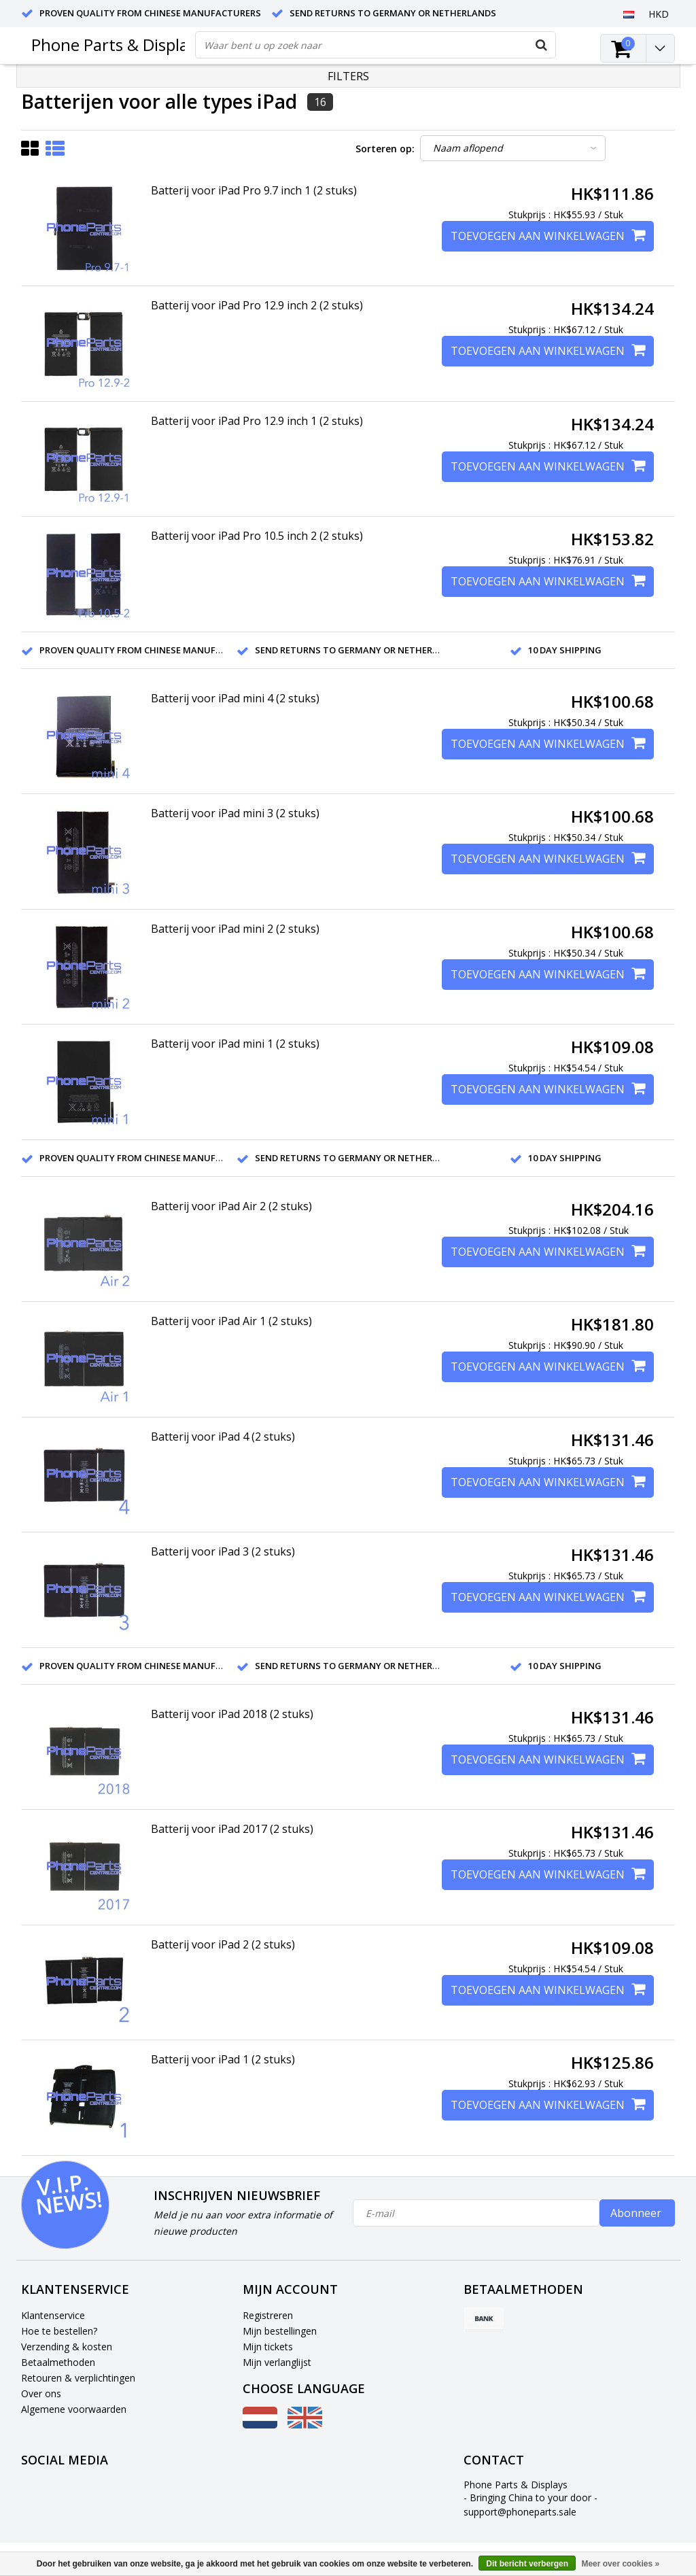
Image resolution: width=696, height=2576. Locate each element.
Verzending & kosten (66, 2346)
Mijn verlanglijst (277, 2362)
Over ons (41, 2393)
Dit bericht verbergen (527, 2564)
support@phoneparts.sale (520, 2511)
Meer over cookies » (620, 2564)
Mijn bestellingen (280, 2330)
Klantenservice (53, 2315)
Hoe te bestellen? (59, 2330)
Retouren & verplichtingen (78, 2377)
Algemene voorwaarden (73, 2409)
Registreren (268, 2315)
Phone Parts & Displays (117, 44)
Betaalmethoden (58, 2362)
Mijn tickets (268, 2346)
